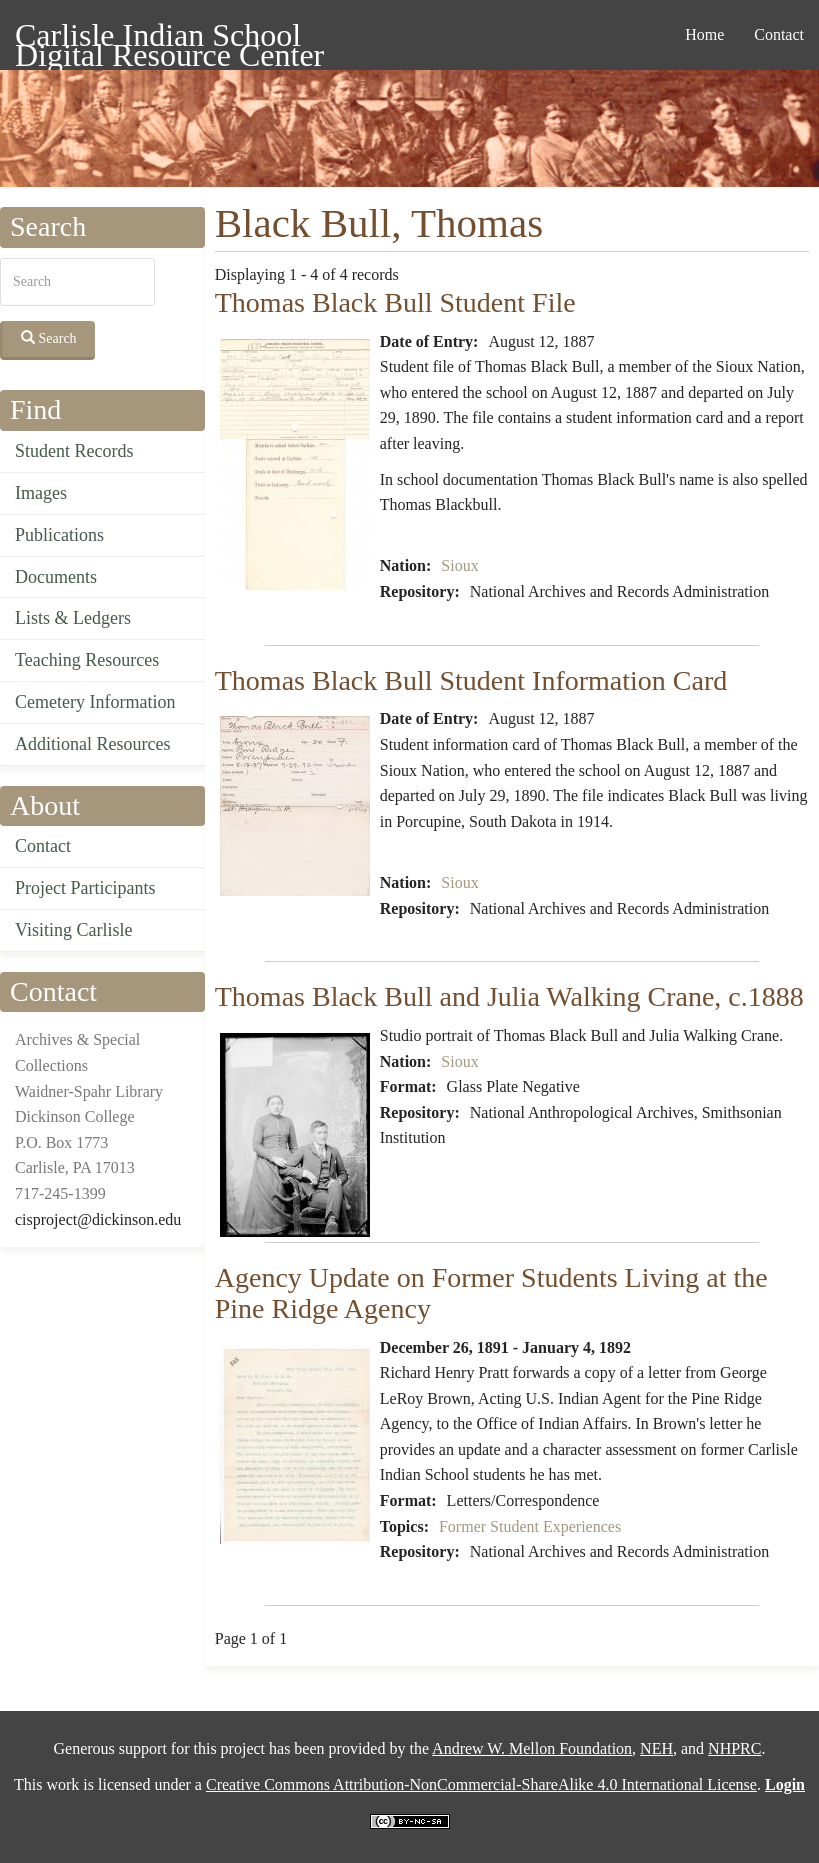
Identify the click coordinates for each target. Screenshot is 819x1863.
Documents (56, 577)
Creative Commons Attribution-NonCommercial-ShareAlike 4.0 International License (481, 1784)
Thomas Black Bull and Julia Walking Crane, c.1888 (509, 996)
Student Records (74, 451)
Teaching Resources (87, 660)
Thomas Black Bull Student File (395, 302)
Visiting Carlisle (73, 930)
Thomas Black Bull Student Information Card (471, 680)
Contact (779, 34)
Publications (59, 535)
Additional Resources (92, 744)
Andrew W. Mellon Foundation (532, 1748)
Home (704, 34)
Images (41, 493)
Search (49, 338)
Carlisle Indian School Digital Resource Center (169, 38)
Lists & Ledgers (73, 618)
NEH (656, 1748)
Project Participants (85, 888)
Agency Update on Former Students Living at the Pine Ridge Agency (491, 1293)
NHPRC (734, 1748)
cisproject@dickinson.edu (98, 1219)
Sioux (459, 565)
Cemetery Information (95, 702)
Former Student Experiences (530, 1526)
